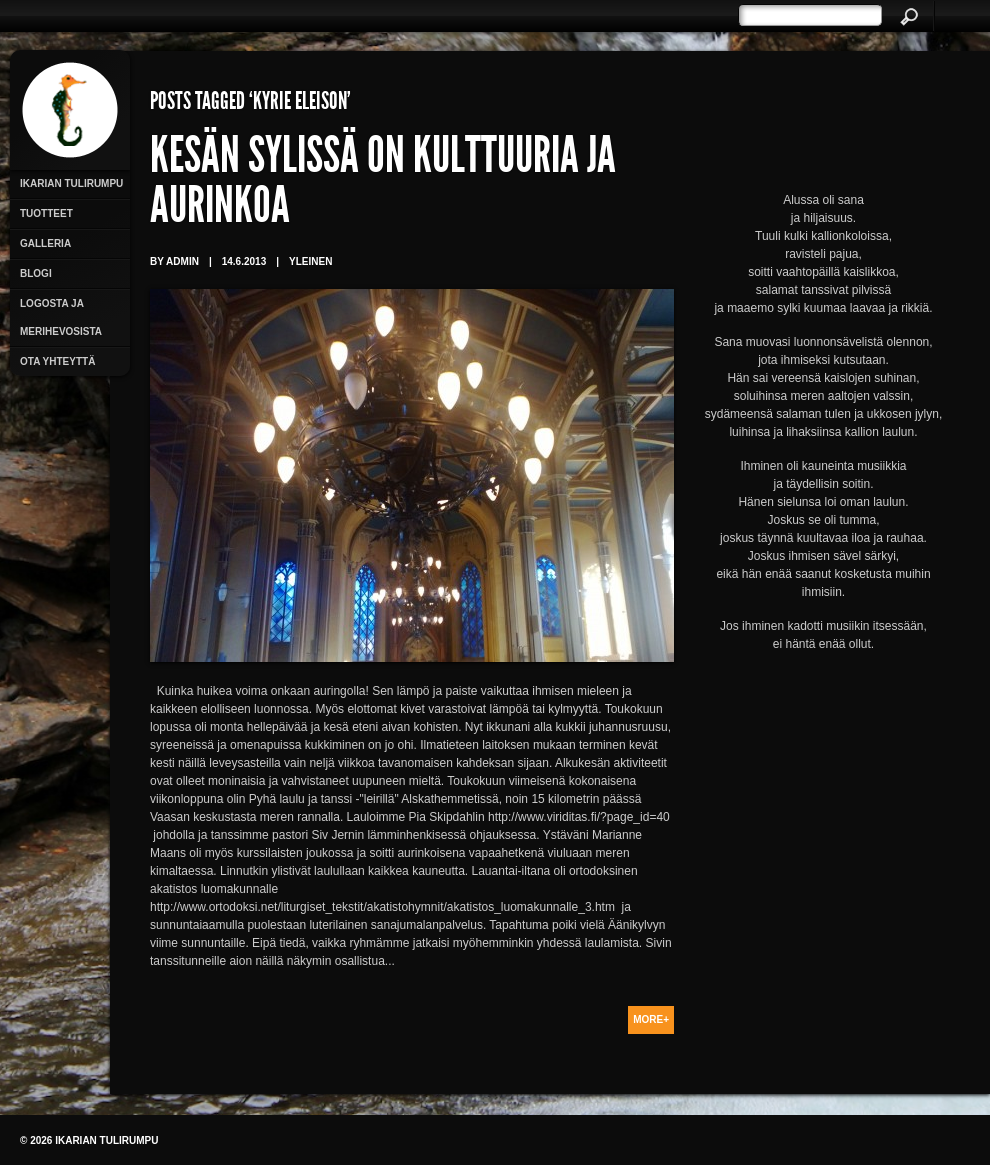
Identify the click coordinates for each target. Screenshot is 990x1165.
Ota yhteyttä (57, 361)
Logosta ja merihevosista (61, 317)
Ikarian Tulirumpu (71, 183)
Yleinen (310, 261)
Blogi (36, 273)
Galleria (45, 243)
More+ (651, 1019)
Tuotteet (46, 213)
